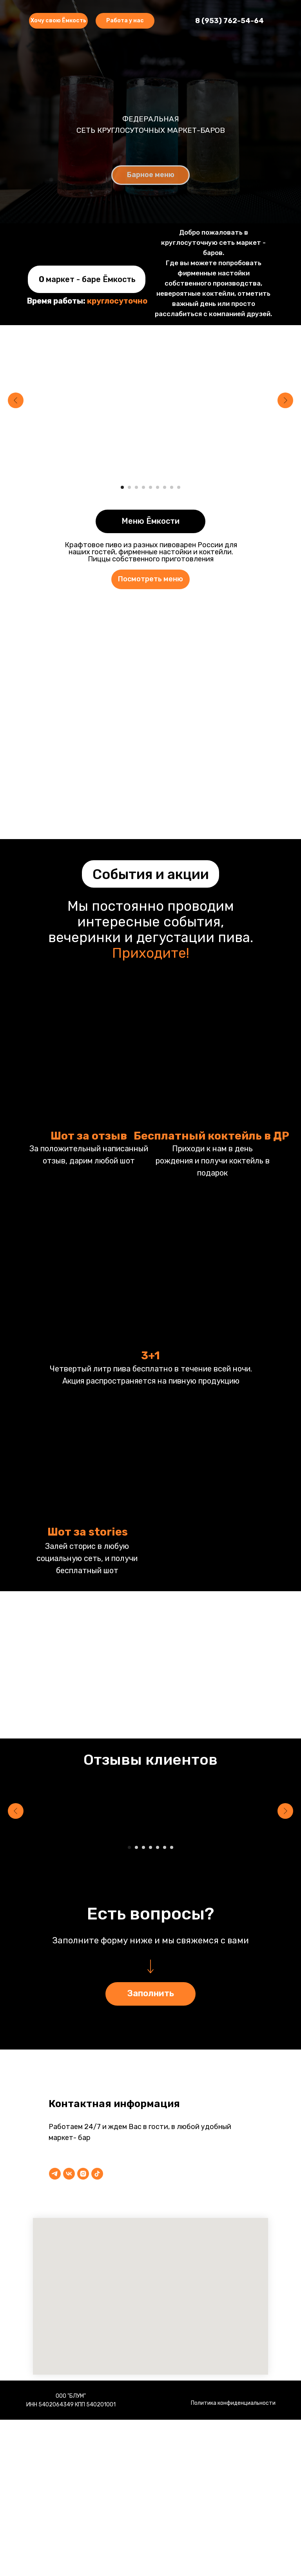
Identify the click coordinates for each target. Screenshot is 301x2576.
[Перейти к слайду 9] (178, 487)
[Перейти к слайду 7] (164, 487)
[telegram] (55, 2174)
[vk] (69, 2174)
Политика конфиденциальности (233, 2403)
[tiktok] (97, 2174)
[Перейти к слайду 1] (122, 487)
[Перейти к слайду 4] (143, 487)
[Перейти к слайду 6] (157, 487)
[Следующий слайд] (285, 400)
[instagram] (83, 2174)
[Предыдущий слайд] (16, 400)
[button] (125, 21)
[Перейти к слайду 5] (150, 487)
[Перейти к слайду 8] (171, 487)
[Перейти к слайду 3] (136, 487)
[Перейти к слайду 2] (129, 487)
